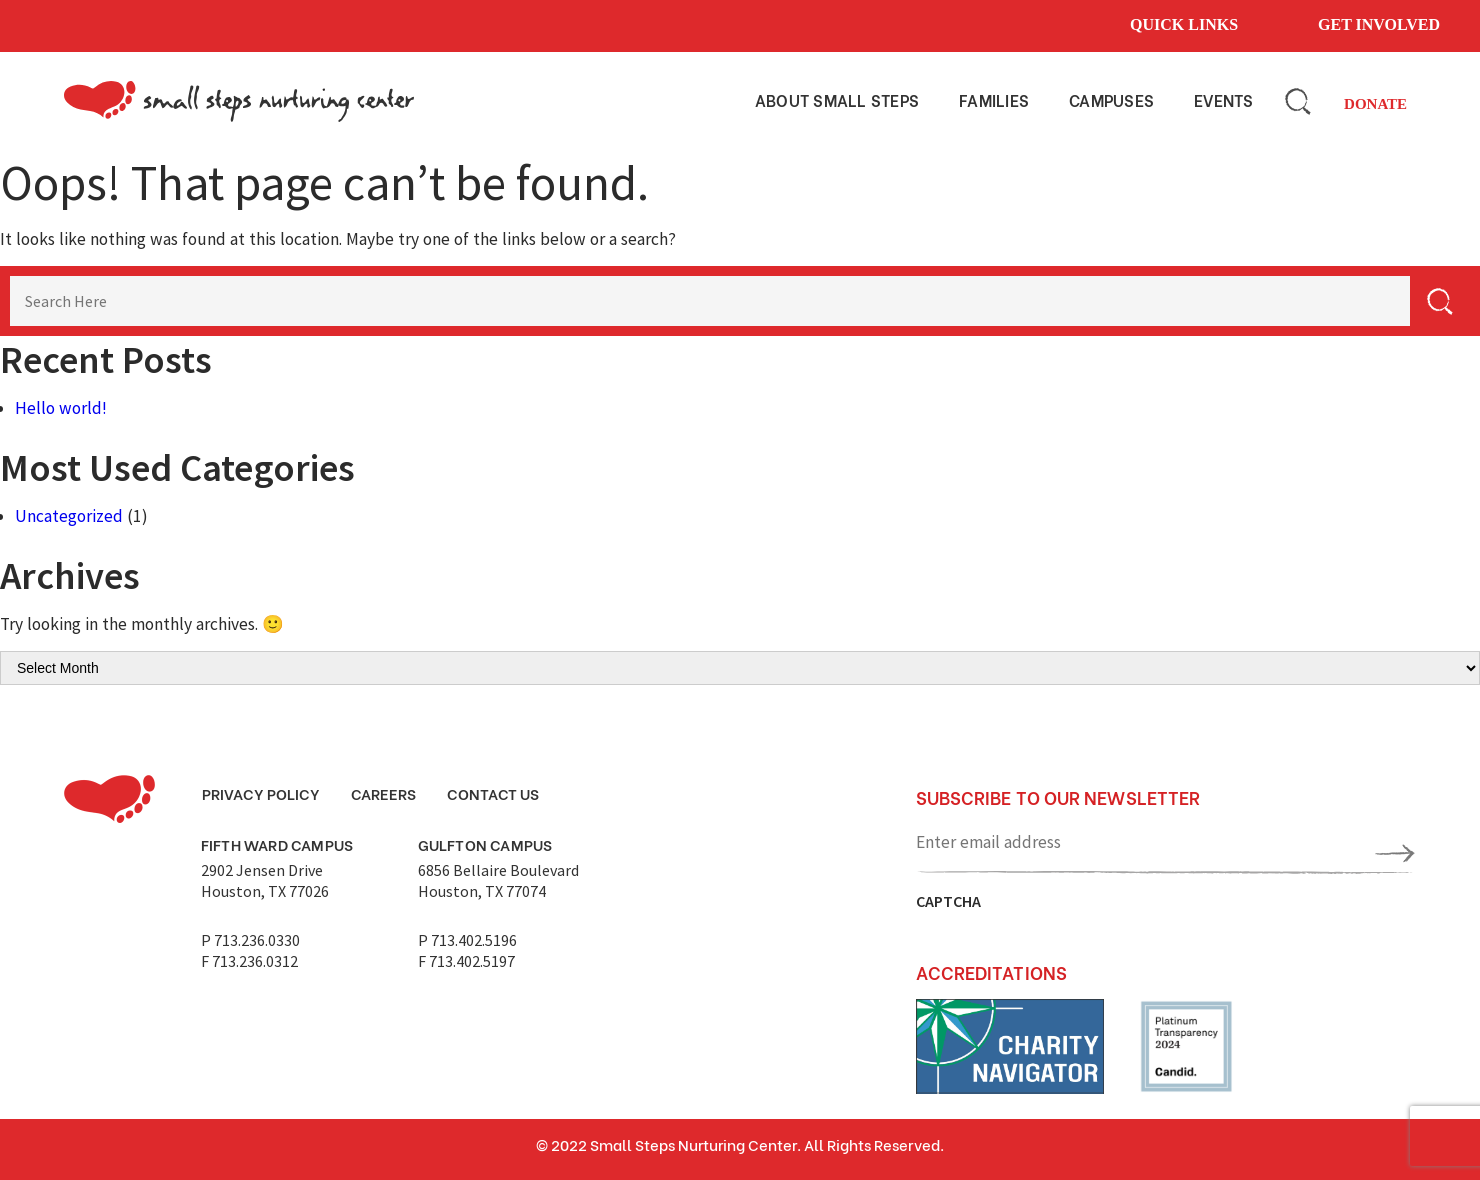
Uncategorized (69, 516)
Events (1224, 100)
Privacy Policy (261, 793)
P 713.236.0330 (250, 940)
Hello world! (61, 408)
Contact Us (493, 793)
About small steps (837, 100)
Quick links (1184, 24)
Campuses (1111, 100)
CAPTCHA (948, 901)
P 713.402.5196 (467, 940)
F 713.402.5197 (466, 961)
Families (994, 100)
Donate (1375, 104)
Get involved (1379, 24)
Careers (383, 793)
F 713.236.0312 (249, 961)
